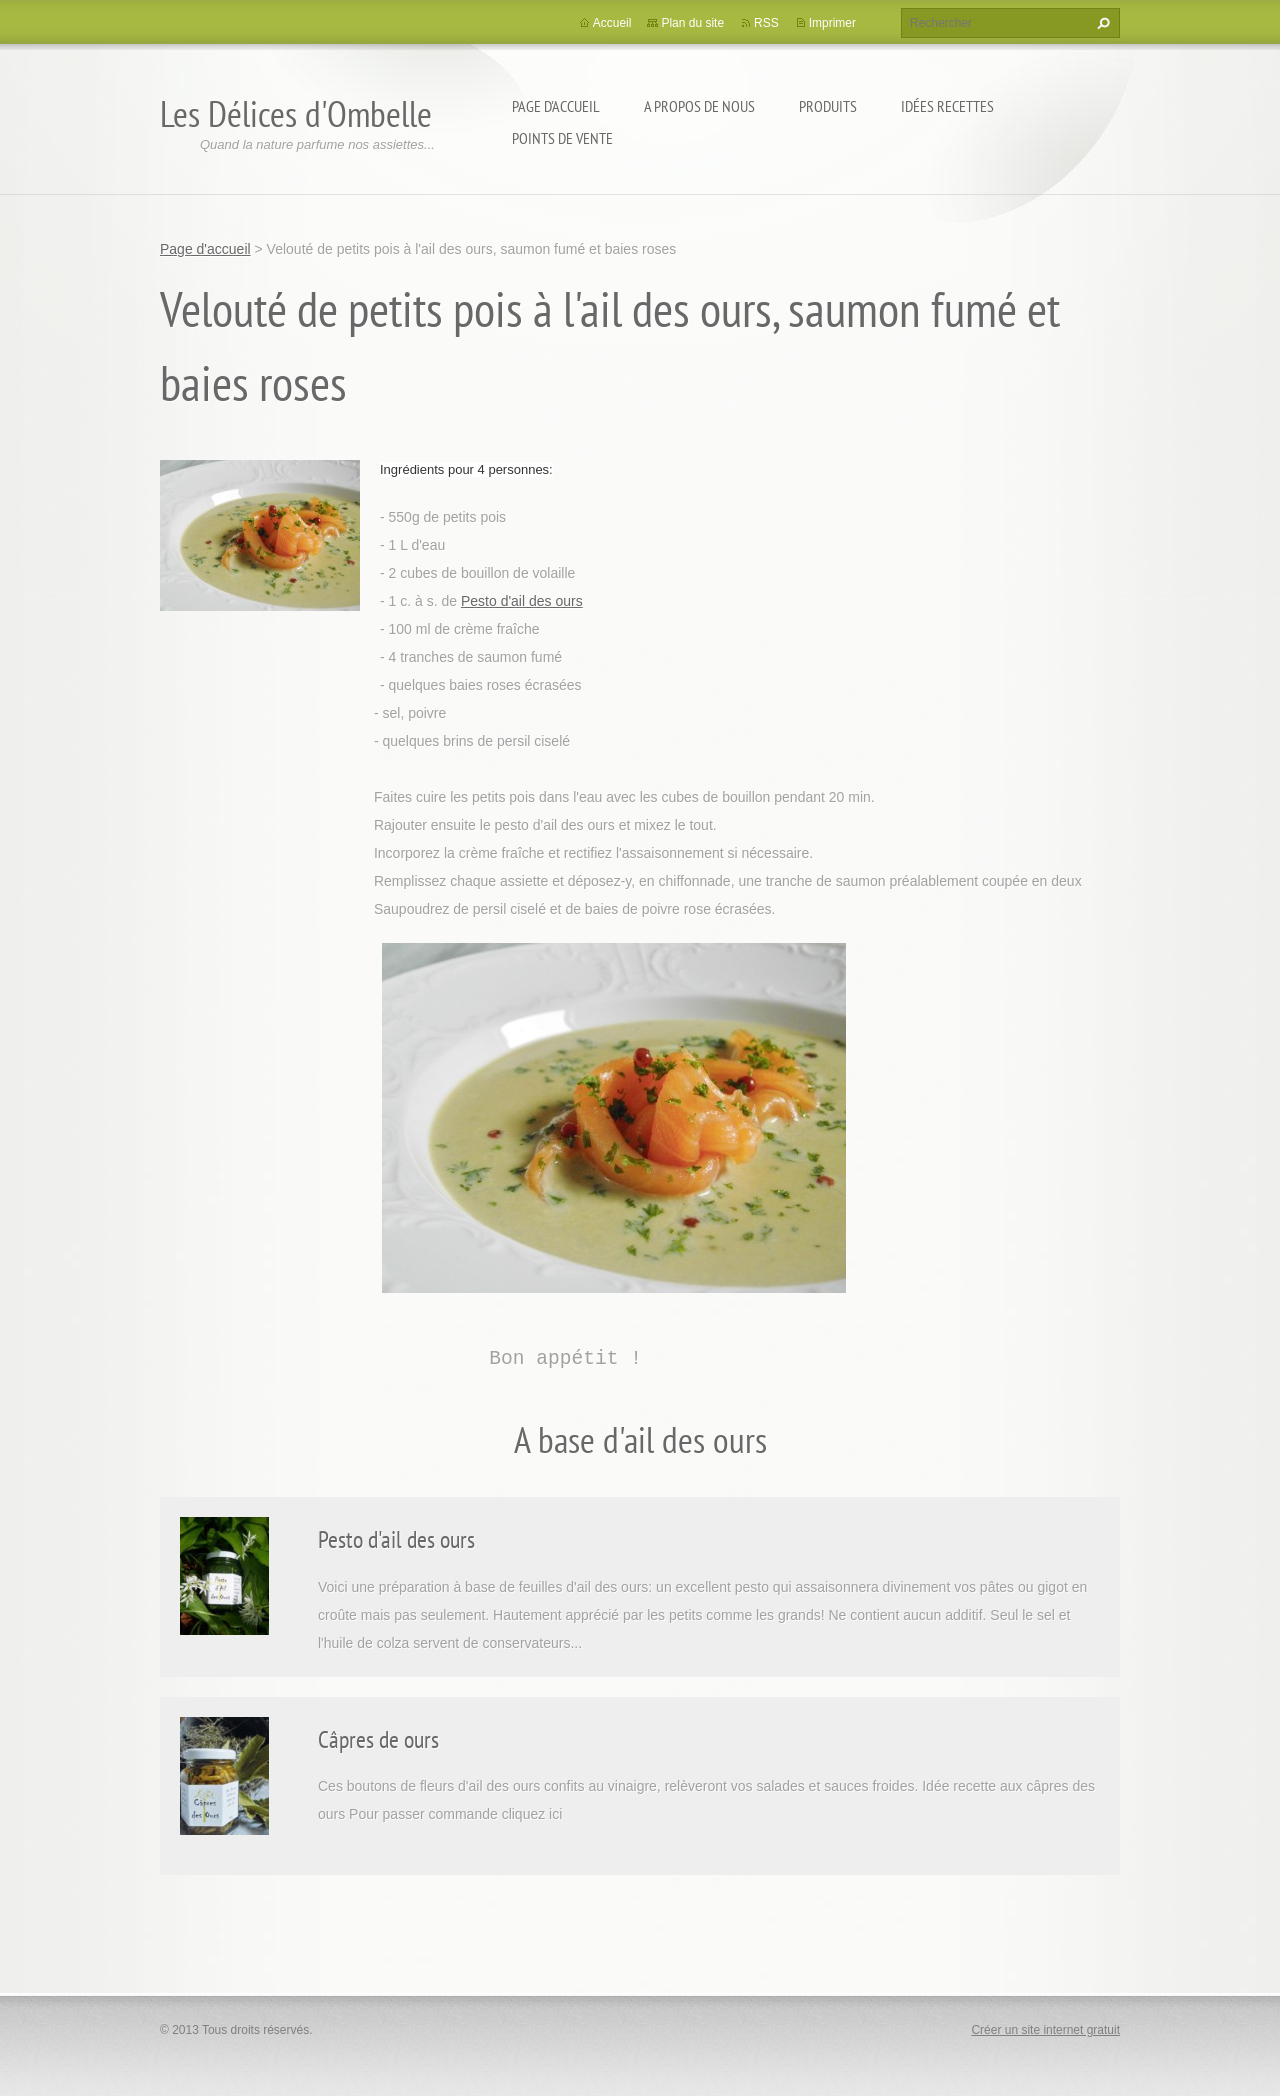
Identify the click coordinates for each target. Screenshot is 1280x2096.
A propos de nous (699, 106)
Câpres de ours (378, 1739)
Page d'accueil (556, 106)
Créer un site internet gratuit (1045, 2030)
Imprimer (832, 23)
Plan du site (692, 23)
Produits (828, 106)
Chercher (1101, 23)
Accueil (612, 23)
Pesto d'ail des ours (522, 601)
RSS (766, 23)
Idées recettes (947, 106)
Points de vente (562, 138)
